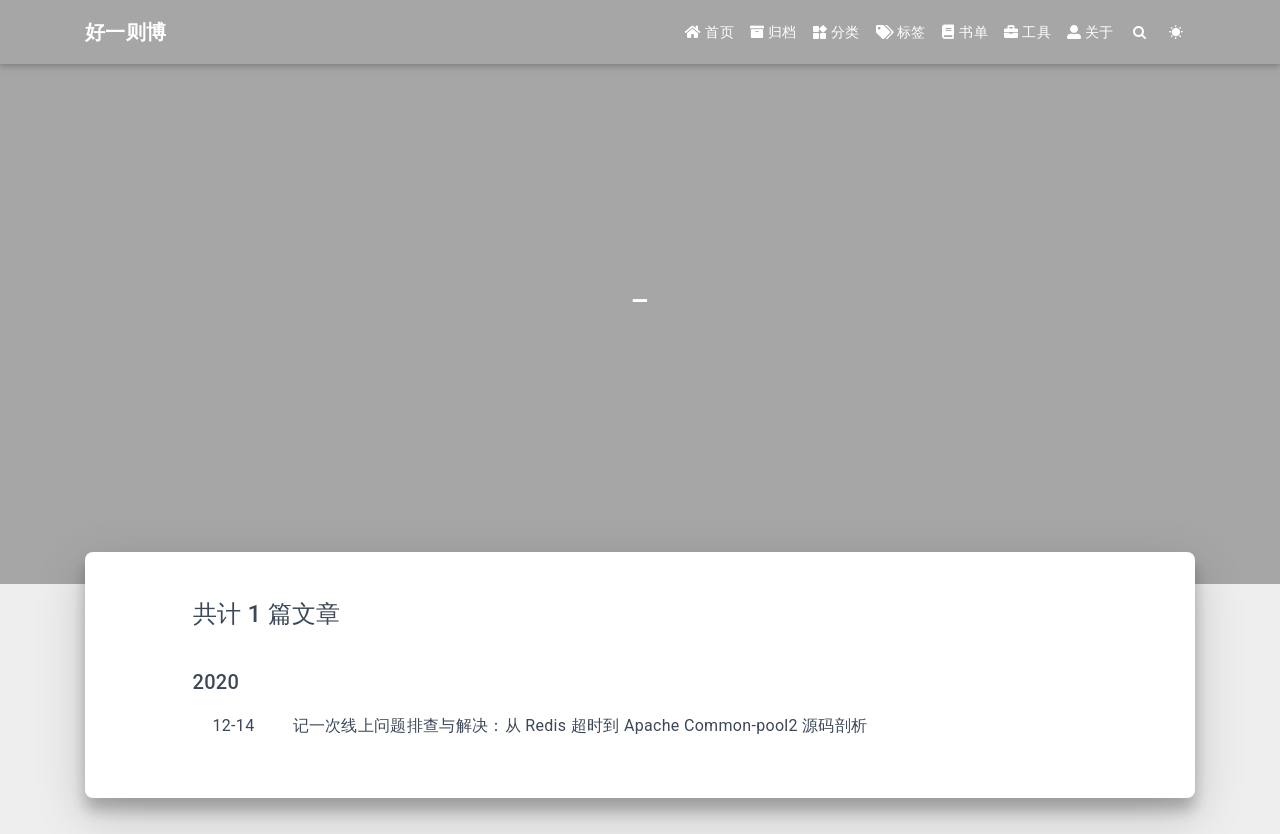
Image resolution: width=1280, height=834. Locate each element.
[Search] (1140, 32)
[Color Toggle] (1176, 32)
